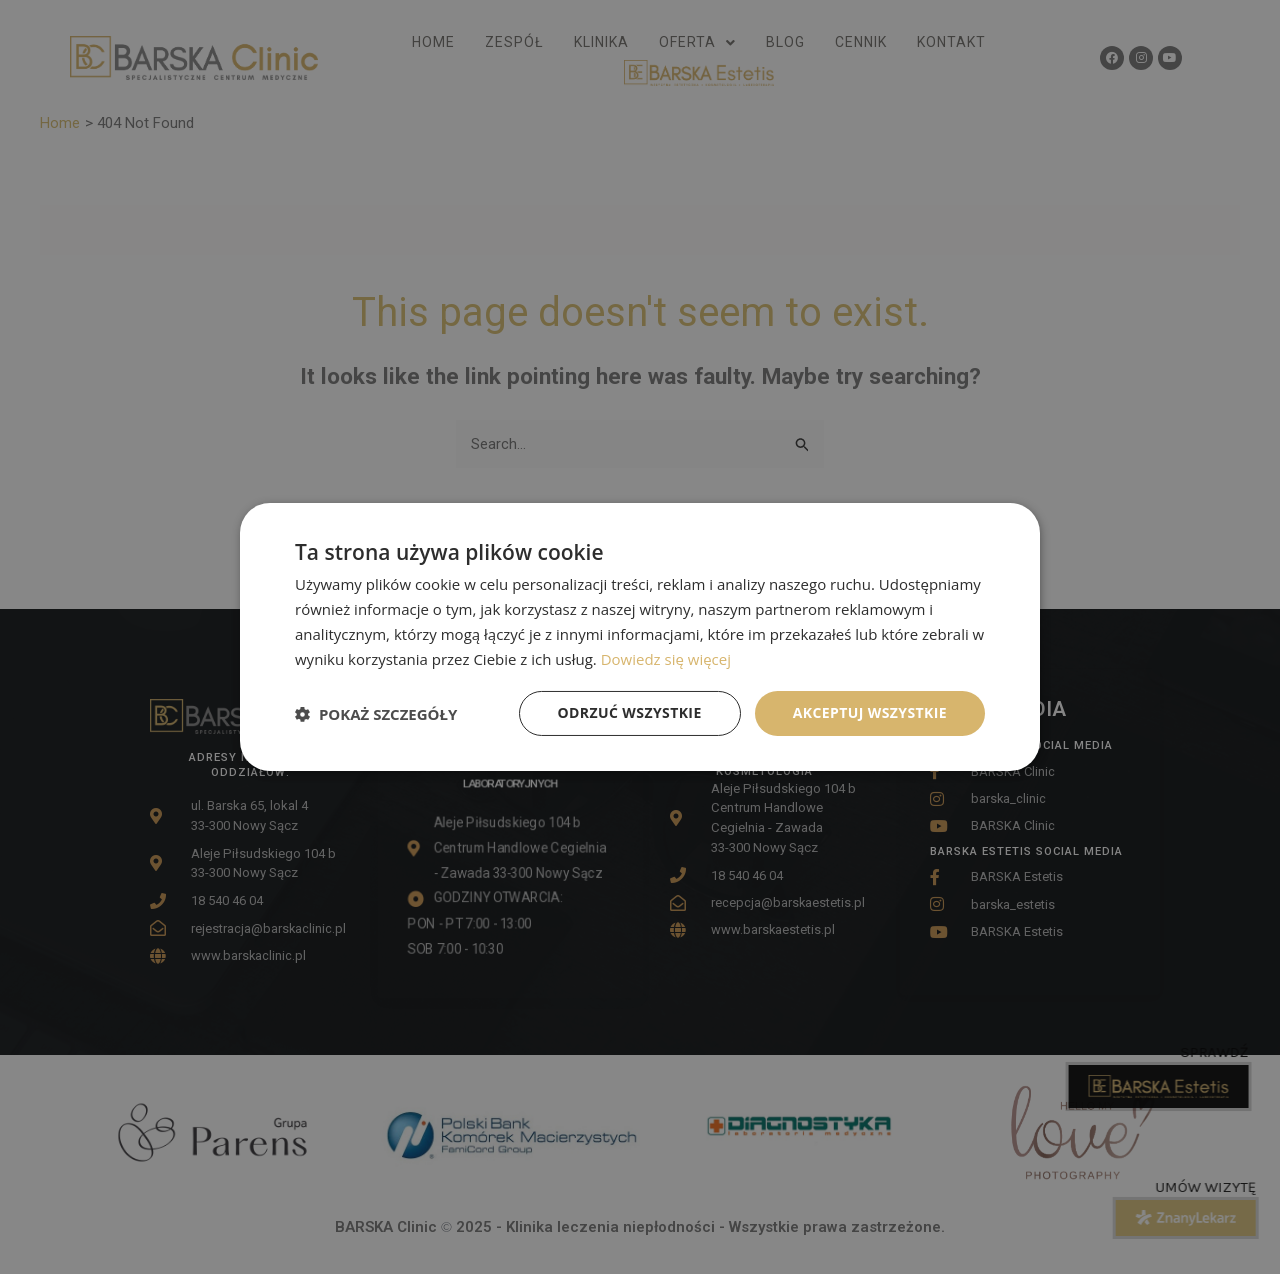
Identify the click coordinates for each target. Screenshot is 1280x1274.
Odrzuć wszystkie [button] (630, 712)
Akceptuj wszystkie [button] (870, 712)
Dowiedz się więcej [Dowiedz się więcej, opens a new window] (666, 659)
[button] (376, 714)
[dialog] (640, 637)
